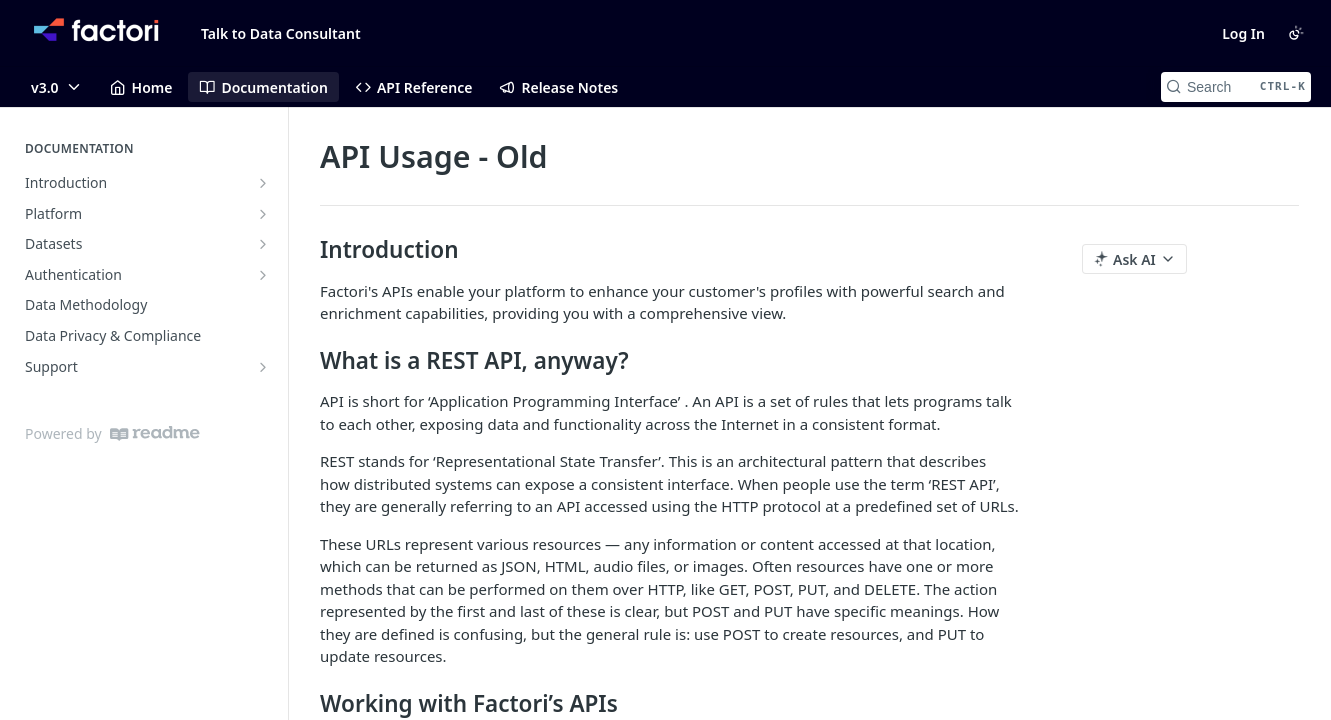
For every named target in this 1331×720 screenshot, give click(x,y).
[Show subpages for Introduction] (263, 183)
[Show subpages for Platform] (263, 214)
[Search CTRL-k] (1236, 87)
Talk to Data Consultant (281, 33)
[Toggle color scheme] (1296, 33)
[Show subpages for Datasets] (263, 244)
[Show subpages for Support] (263, 367)
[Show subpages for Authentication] (263, 275)
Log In (1243, 33)
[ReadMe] (155, 433)
